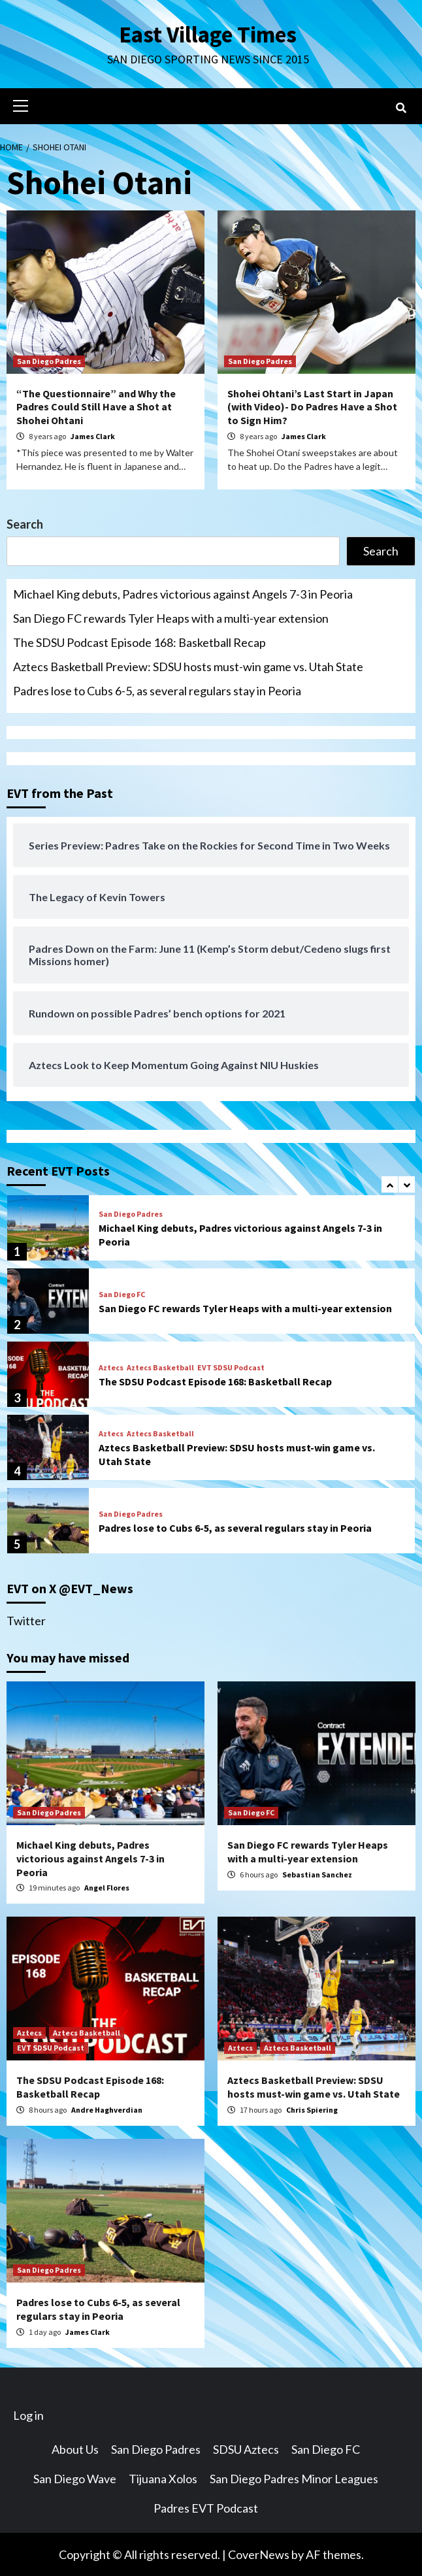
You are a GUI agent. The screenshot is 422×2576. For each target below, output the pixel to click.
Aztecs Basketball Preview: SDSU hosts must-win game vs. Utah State (188, 666)
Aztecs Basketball (160, 1367)
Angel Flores (106, 1887)
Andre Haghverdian (106, 2109)
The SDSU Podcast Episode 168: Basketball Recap (139, 642)
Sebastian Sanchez (317, 1874)
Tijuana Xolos (163, 2478)
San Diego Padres (49, 360)
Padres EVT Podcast (206, 2507)
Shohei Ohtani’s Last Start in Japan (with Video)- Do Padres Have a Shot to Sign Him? (312, 406)
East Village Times (208, 34)
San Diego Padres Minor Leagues (294, 2478)
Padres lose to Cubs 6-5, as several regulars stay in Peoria (157, 690)
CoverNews (258, 2554)
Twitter (26, 1620)
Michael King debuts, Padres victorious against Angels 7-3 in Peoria (183, 593)
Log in (28, 2414)
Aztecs (111, 1367)
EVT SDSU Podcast (231, 1367)
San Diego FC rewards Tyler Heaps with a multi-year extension (171, 617)
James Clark (93, 435)
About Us (75, 2448)
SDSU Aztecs (246, 2448)
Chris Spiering (312, 2109)
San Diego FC (122, 1294)
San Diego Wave (74, 2478)
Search (25, 523)
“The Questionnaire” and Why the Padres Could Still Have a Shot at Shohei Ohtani (96, 406)
